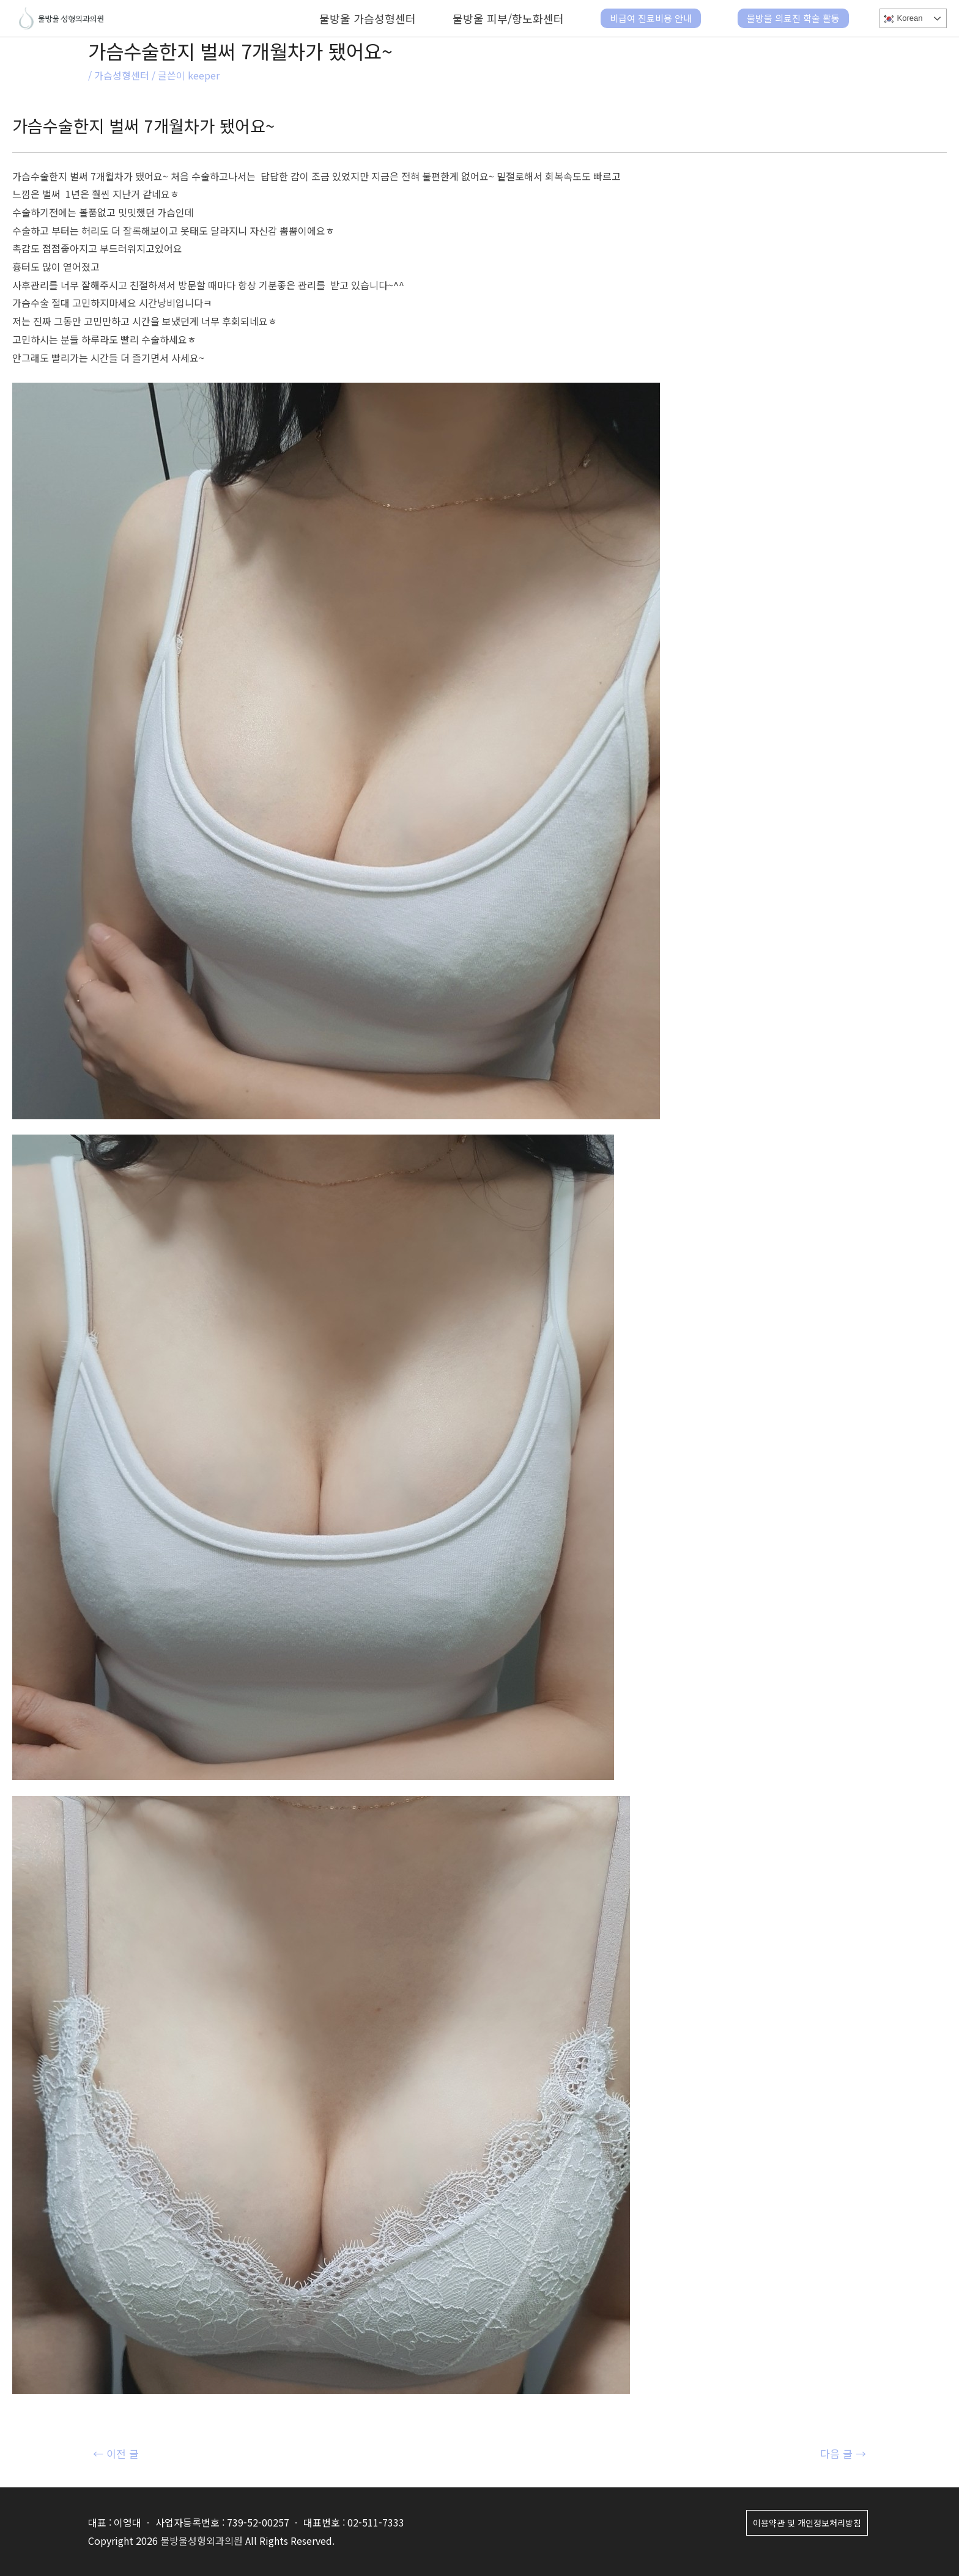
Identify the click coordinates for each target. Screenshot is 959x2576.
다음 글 (843, 2453)
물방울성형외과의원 (201, 2540)
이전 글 (116, 2453)
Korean (901, 19)
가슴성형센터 (121, 75)
